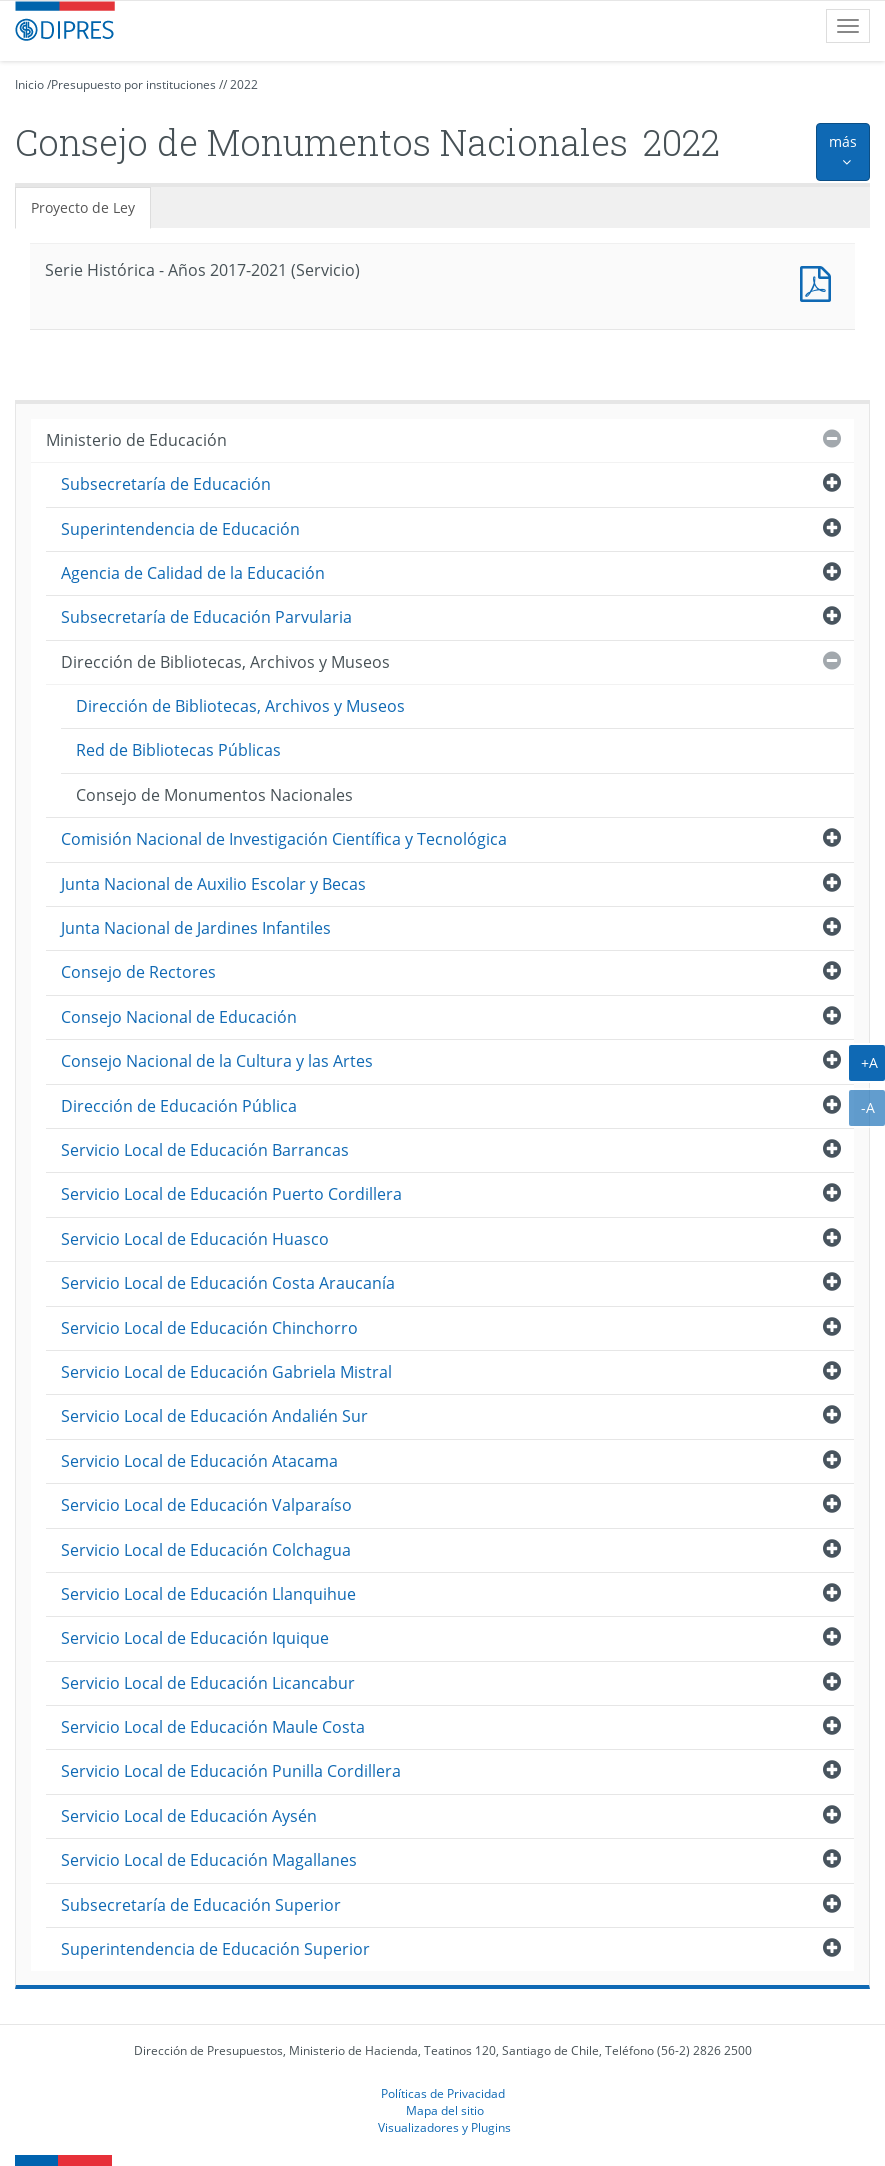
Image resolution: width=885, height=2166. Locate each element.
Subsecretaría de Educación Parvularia (206, 617)
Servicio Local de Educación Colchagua (206, 1550)
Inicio (29, 84)
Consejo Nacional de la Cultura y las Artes (217, 1061)
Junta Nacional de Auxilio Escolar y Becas (213, 884)
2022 (244, 84)
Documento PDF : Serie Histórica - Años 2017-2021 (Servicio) (820, 281)
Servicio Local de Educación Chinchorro (209, 1328)
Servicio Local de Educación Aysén (189, 1816)
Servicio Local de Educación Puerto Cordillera (231, 1194)
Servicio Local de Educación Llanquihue (208, 1594)
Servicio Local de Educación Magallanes (209, 1860)
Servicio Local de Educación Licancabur (208, 1683)
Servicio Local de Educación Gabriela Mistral (226, 1372)
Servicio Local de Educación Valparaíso (206, 1505)
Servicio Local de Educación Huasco (195, 1239)
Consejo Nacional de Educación (179, 1017)
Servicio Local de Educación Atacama (199, 1461)
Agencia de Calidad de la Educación (193, 573)
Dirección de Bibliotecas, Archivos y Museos (225, 662)
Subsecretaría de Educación (166, 484)
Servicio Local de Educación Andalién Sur (214, 1416)
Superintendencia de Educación (180, 529)
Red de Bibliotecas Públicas (178, 750)
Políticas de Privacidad (443, 2093)
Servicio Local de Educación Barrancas (205, 1150)
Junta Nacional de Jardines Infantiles (196, 928)
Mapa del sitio (445, 2110)
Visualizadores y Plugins (444, 2127)
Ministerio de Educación (136, 440)
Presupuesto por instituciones (133, 84)
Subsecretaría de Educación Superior (201, 1905)
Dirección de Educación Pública (179, 1106)
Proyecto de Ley (83, 207)
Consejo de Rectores (138, 972)
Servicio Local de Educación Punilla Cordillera (231, 1771)
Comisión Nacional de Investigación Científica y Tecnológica (284, 839)
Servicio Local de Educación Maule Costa (213, 1727)
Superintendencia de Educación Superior (215, 1949)
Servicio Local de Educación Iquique (195, 1638)
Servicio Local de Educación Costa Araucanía (228, 1283)
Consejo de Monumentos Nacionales (214, 795)
